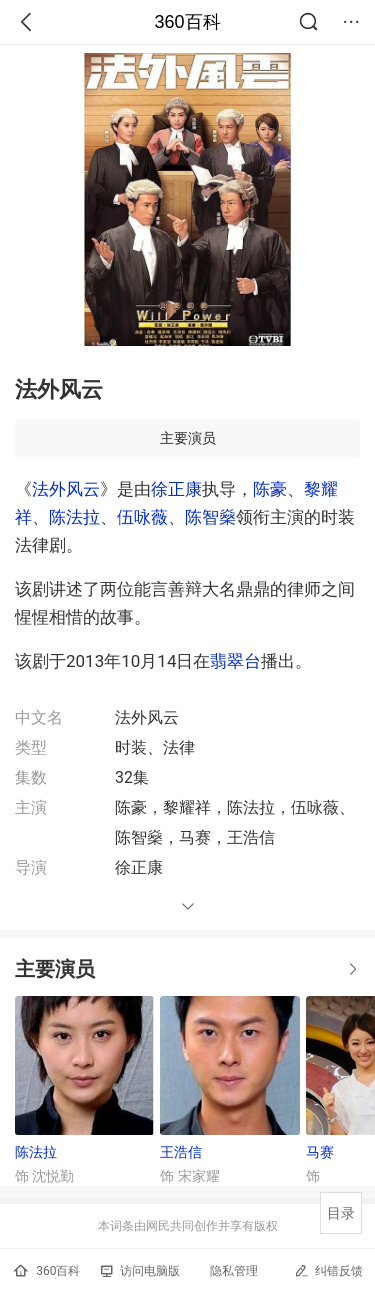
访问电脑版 (140, 1271)
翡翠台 (235, 661)
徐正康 (176, 489)
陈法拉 (74, 517)
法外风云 (66, 489)
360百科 (187, 22)
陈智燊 (210, 517)
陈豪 (270, 489)
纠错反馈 (328, 1270)
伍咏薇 (142, 517)
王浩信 (181, 1152)
